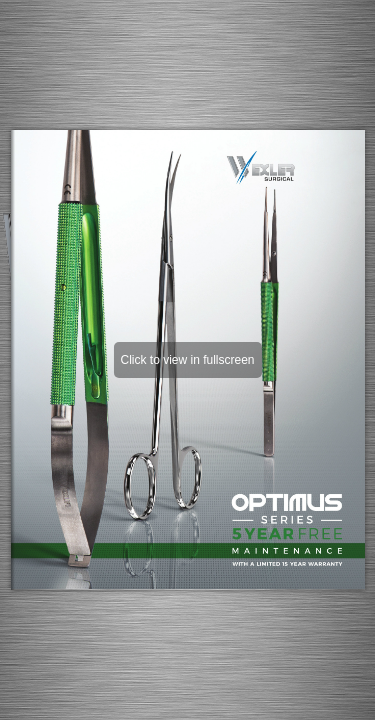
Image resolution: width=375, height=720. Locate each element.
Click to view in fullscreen (187, 360)
